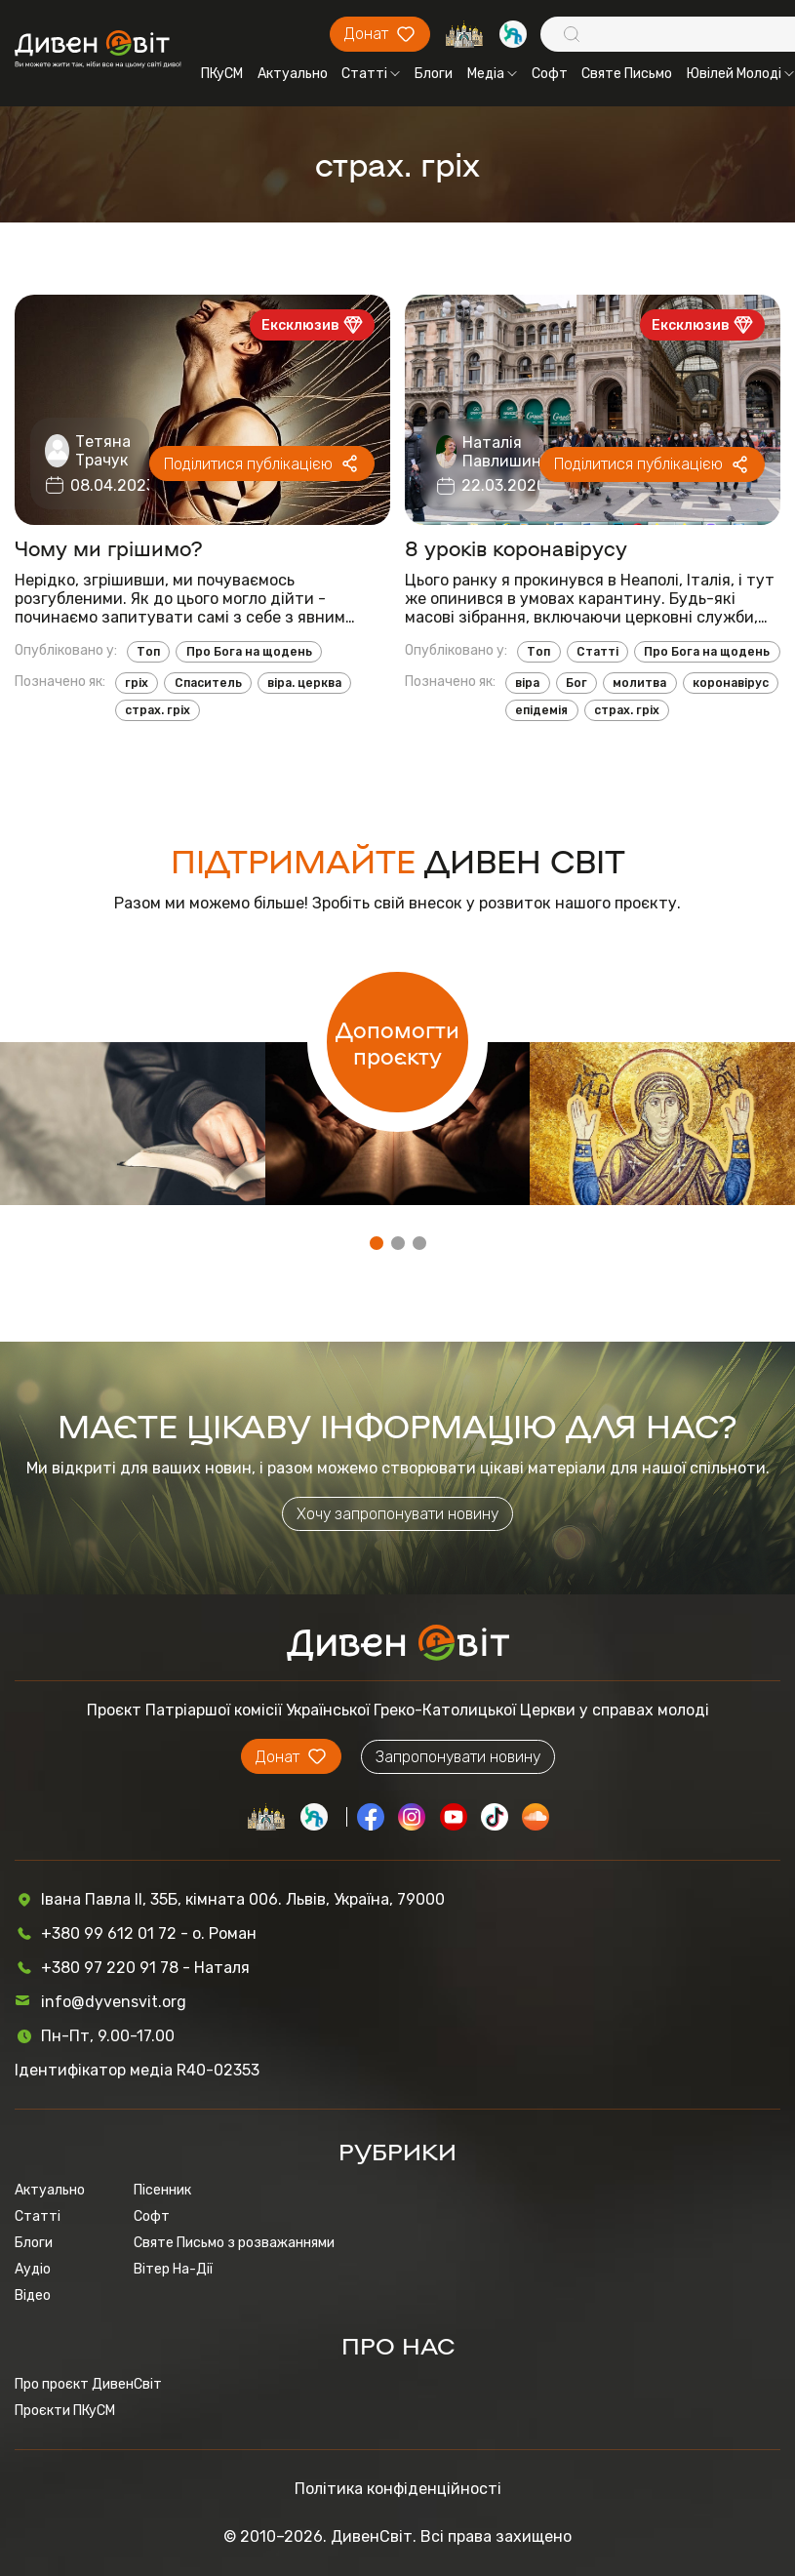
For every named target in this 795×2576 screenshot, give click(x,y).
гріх (136, 683)
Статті (370, 73)
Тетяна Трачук (103, 450)
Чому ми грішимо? (109, 548)
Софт (550, 73)
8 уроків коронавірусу (516, 548)
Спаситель (208, 683)
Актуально (293, 73)
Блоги (434, 73)
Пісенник (162, 2190)
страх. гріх (157, 710)
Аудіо (33, 2269)
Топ (148, 652)
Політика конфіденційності (398, 2488)
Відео (33, 2295)
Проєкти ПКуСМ (65, 2410)
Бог (576, 683)
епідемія (541, 710)
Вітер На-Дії (173, 2269)
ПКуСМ (222, 73)
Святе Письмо (626, 73)
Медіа (492, 73)
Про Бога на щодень (249, 652)
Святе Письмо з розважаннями (234, 2242)
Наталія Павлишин (501, 451)
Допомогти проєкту (397, 1042)
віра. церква (304, 683)
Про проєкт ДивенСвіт (88, 2384)
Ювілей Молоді (740, 73)
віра (527, 683)
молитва (639, 683)
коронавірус (731, 683)
